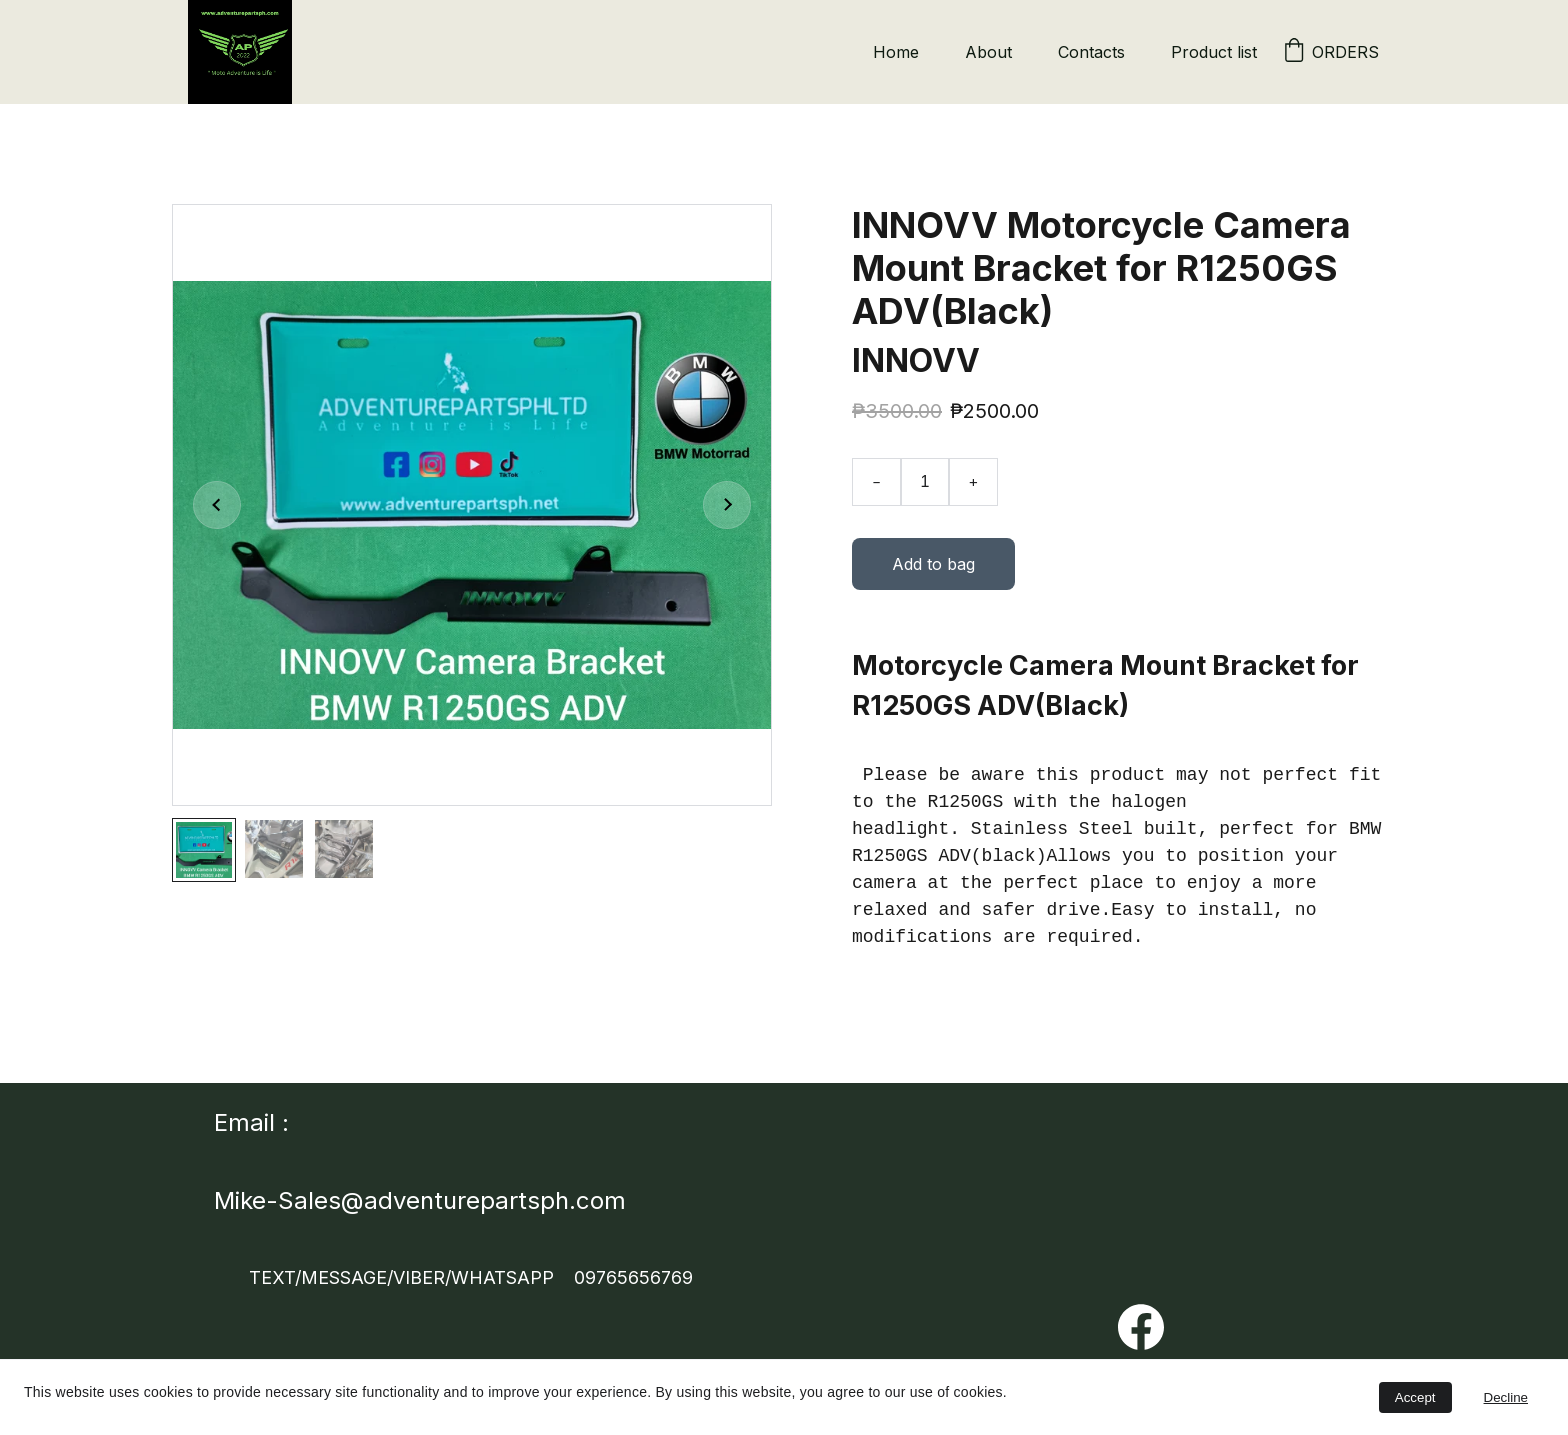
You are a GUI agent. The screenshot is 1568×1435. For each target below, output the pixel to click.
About (988, 52)
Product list (1214, 52)
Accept (1415, 1397)
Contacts (1091, 52)
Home (896, 52)
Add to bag (933, 569)
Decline (1506, 1397)
